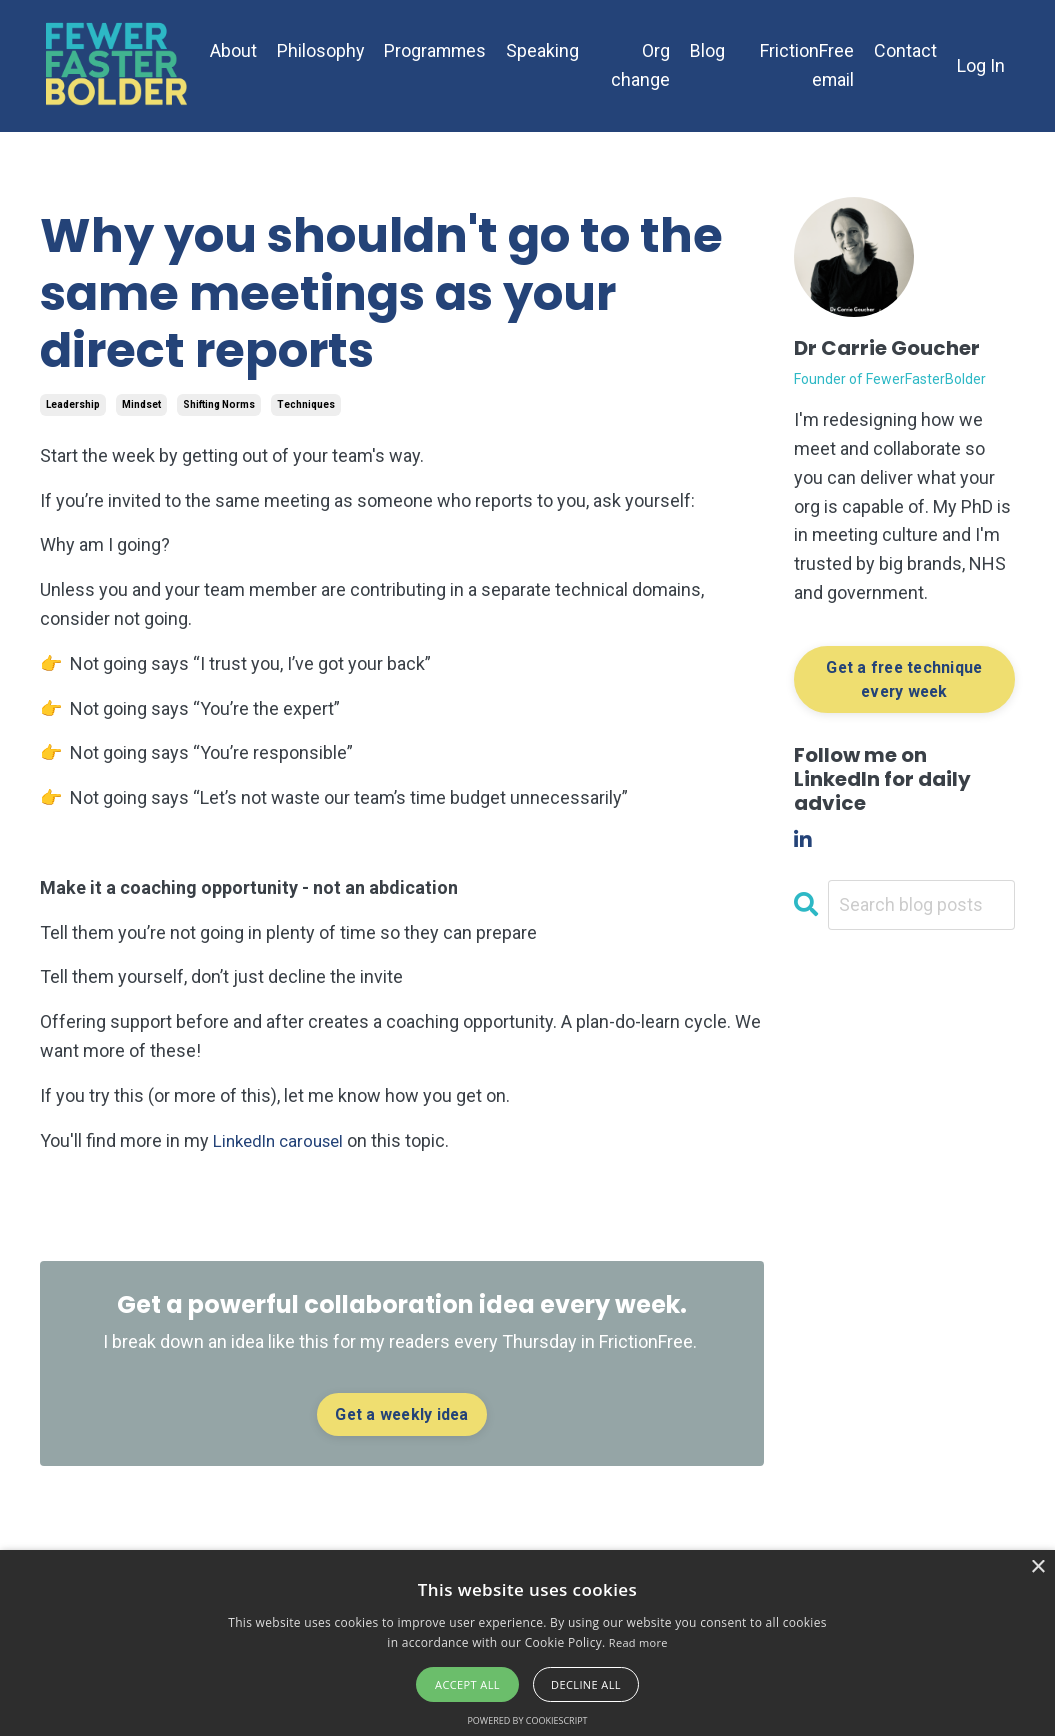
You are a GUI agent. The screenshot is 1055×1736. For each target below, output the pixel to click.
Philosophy (321, 50)
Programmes (437, 50)
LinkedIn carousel (283, 1140)
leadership (73, 404)
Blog (708, 50)
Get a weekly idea (401, 1414)
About (233, 50)
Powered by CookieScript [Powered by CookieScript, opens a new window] (527, 1720)
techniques (306, 404)
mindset (141, 404)
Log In (981, 65)
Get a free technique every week (904, 679)
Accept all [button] (467, 1684)
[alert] (527, 1643)
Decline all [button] (586, 1684)
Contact (905, 50)
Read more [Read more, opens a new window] (638, 1642)
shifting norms (219, 404)
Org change (641, 65)
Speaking (545, 50)
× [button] (1037, 1567)
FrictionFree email (807, 65)
